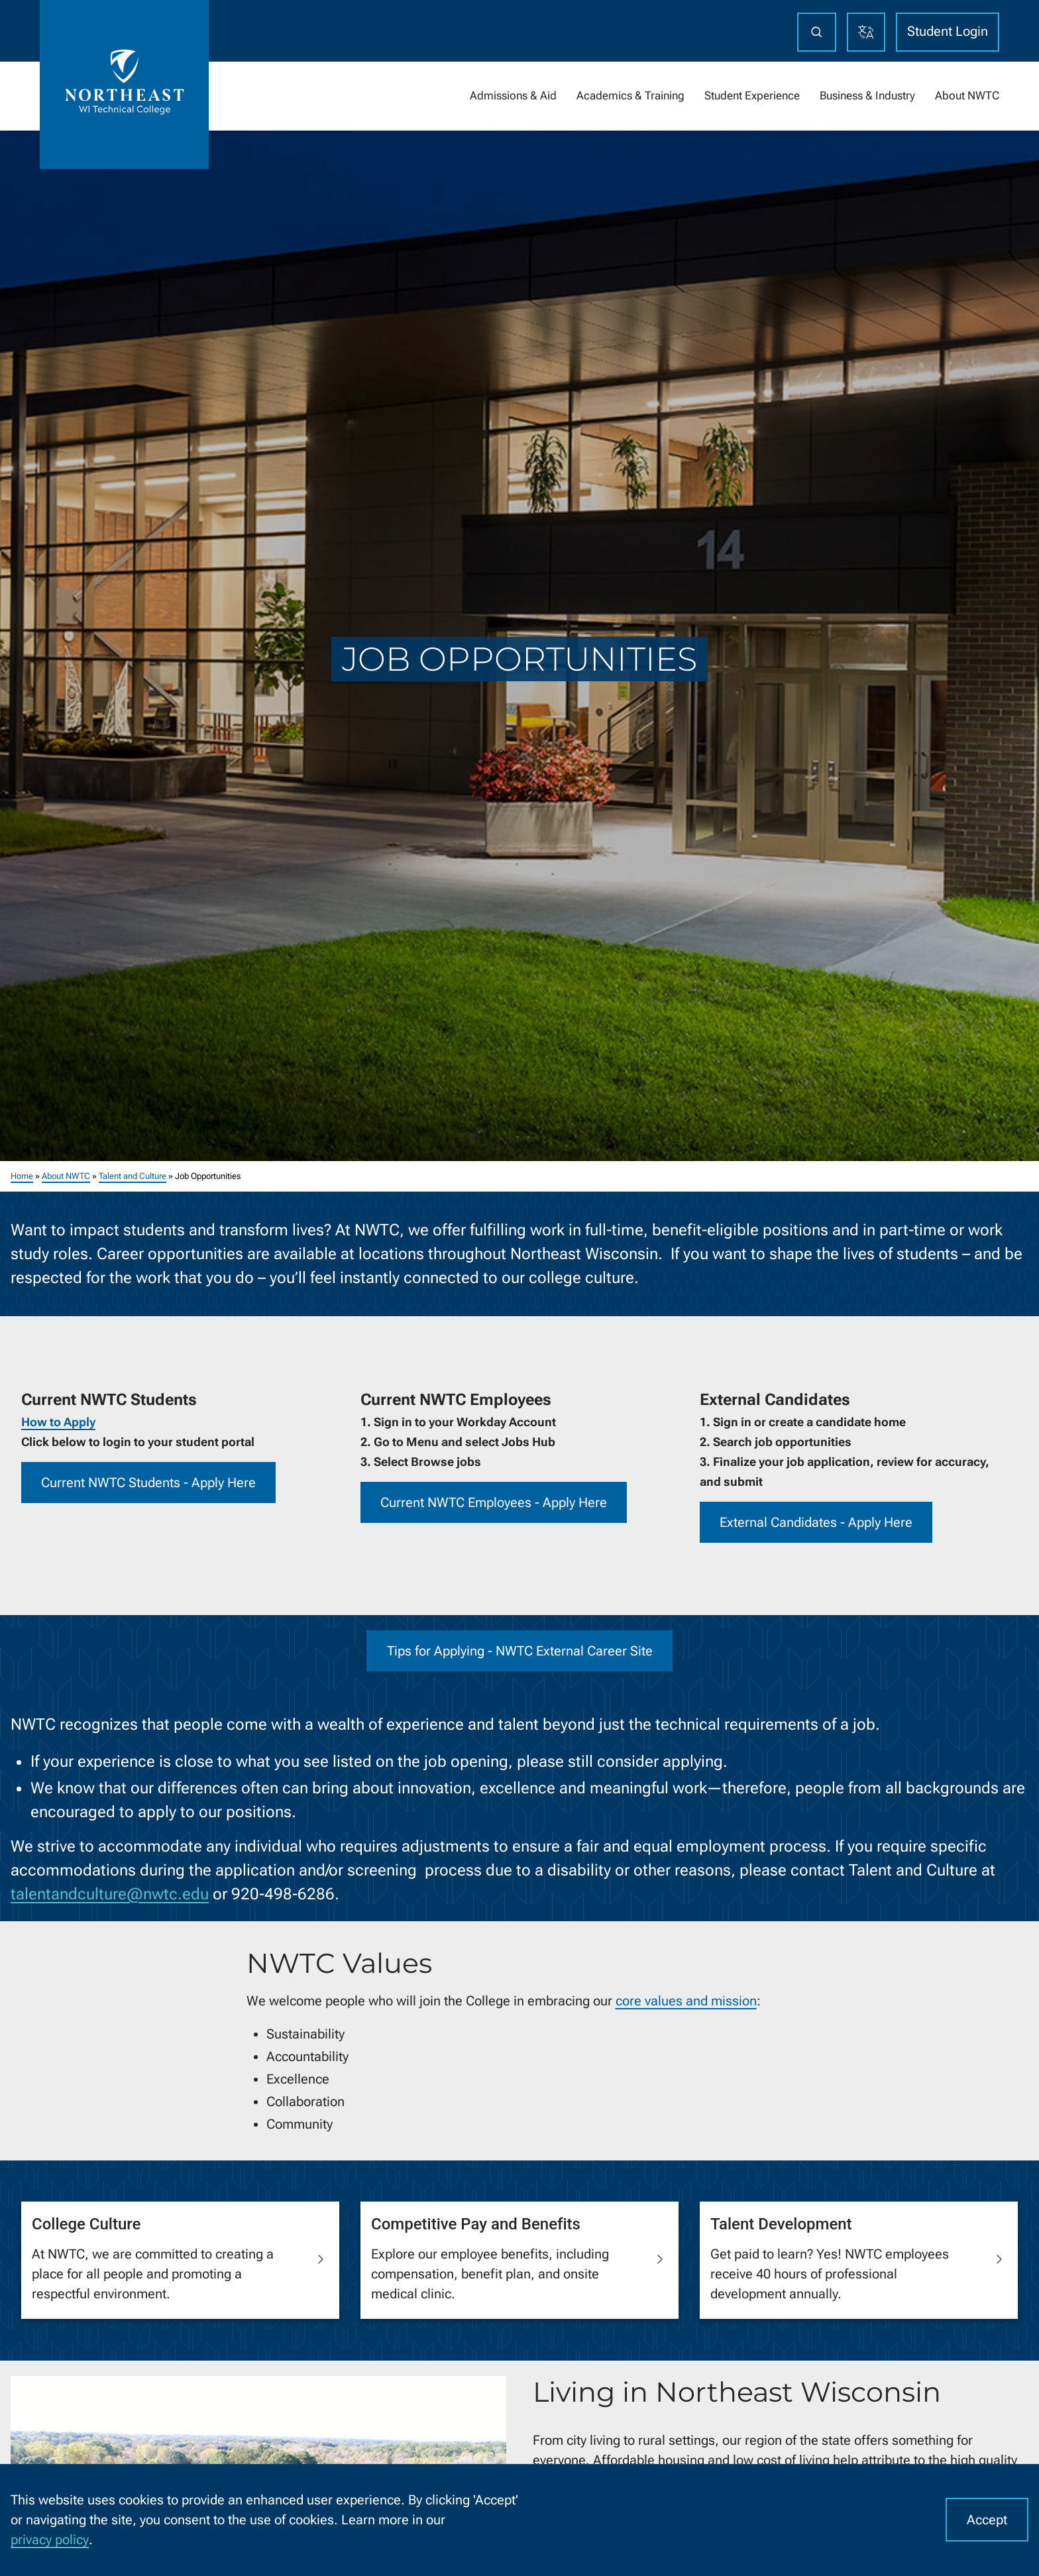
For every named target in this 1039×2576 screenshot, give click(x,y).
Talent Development (781, 2223)
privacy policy (50, 2540)
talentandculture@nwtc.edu (110, 1893)
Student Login (947, 31)
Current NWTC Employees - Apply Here (493, 1502)
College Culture (86, 2223)
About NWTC (66, 1176)
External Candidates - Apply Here (816, 1522)
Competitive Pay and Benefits (475, 2223)
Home (22, 1176)
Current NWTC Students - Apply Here (148, 1482)
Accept (987, 2520)
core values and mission (686, 2001)
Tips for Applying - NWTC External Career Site (520, 1650)
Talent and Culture (132, 1176)
